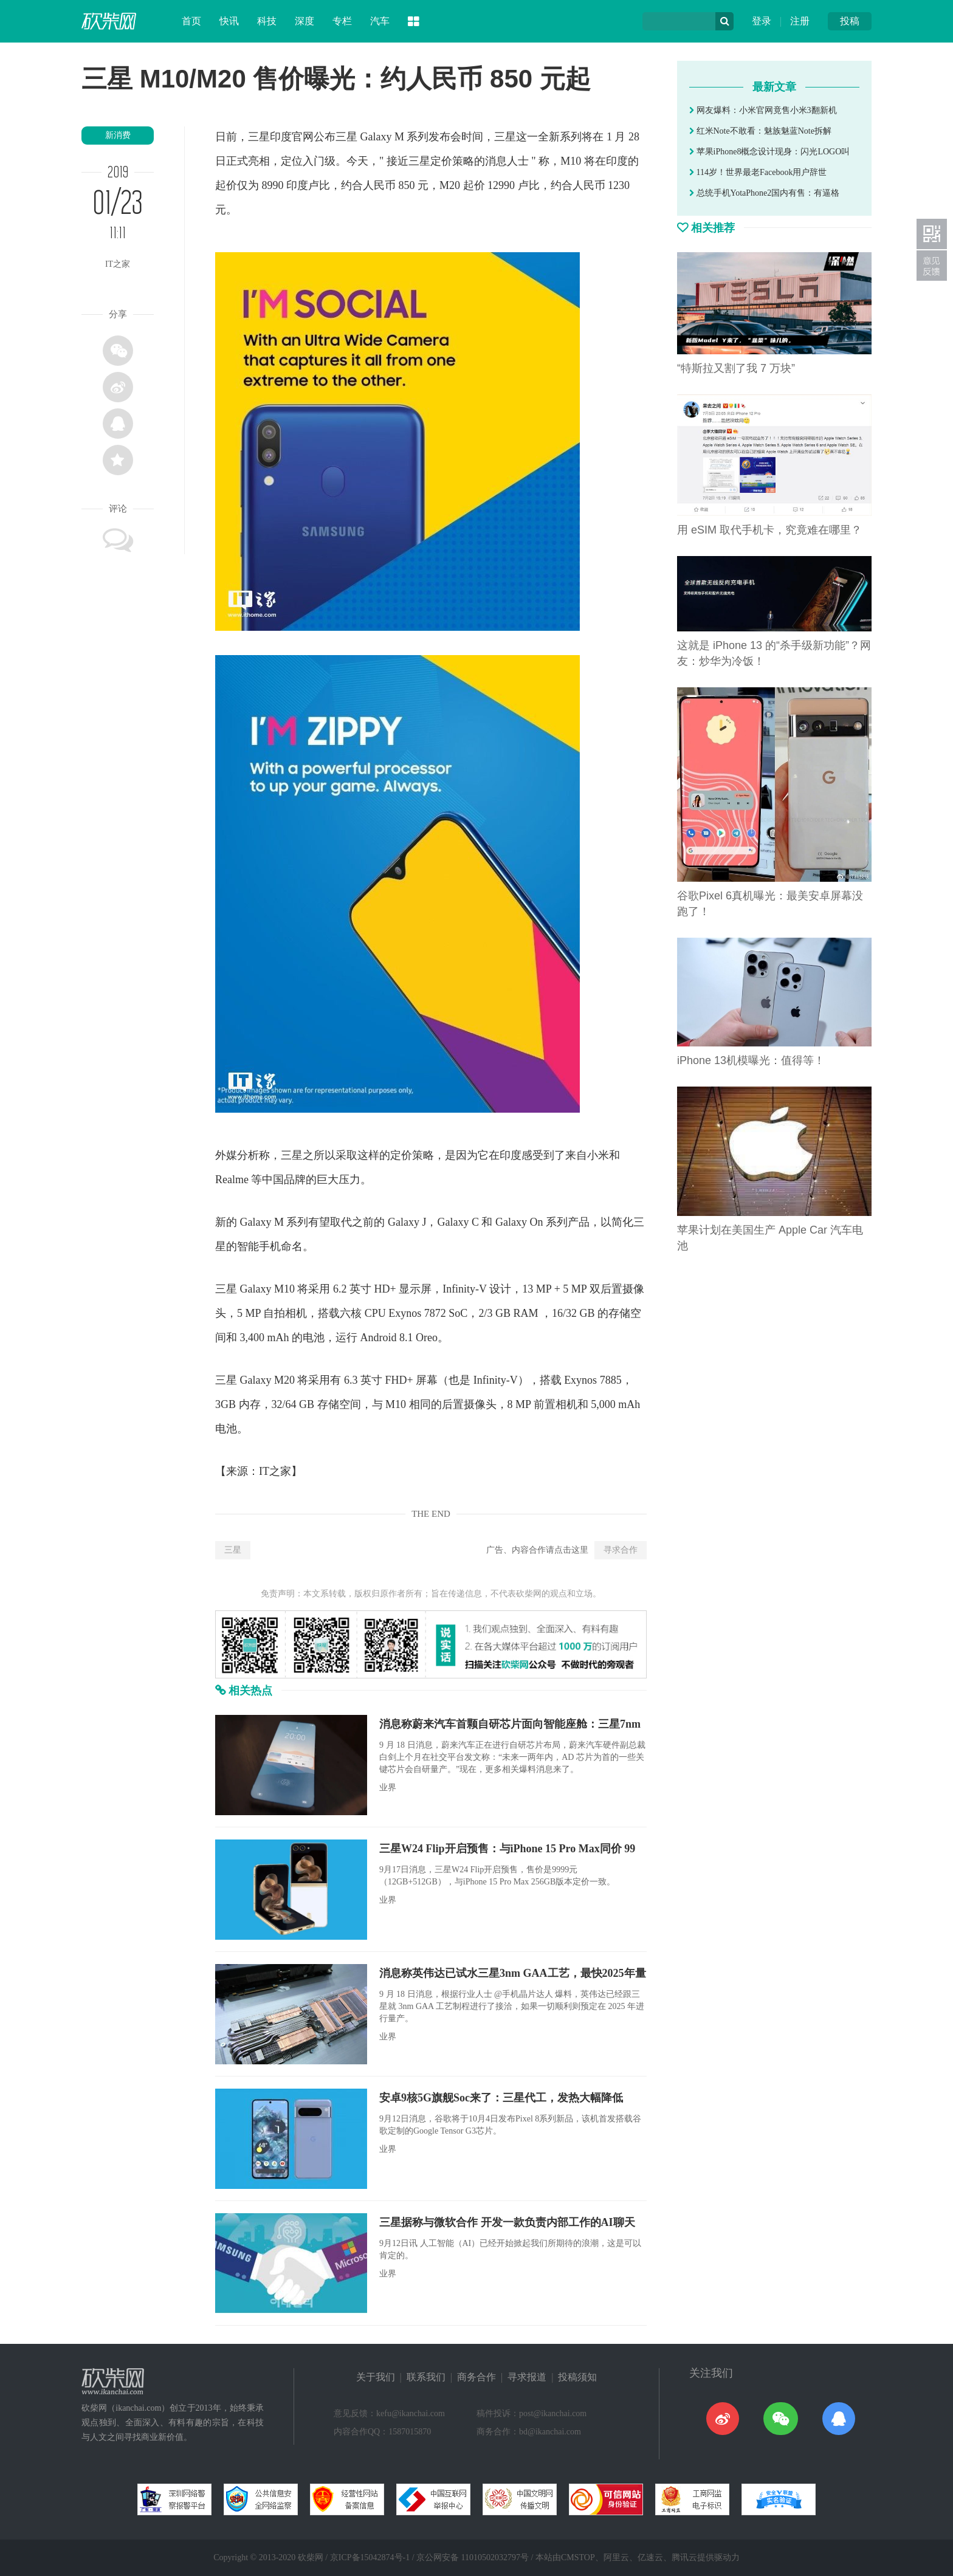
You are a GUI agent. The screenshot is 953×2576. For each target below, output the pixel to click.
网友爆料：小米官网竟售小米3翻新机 (763, 110)
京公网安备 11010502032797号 (472, 2557)
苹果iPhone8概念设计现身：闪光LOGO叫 (769, 151)
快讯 (229, 21)
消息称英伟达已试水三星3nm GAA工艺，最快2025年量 (512, 1973)
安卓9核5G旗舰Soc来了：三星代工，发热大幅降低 (501, 2098)
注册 (800, 21)
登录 (761, 21)
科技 (267, 21)
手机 (270, 1246)
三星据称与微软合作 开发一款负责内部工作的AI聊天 (507, 2222)
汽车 (380, 21)
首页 (191, 21)
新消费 (118, 135)
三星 (232, 1549)
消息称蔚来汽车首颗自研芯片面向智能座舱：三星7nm (510, 1724)
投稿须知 (577, 2377)
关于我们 (375, 2377)
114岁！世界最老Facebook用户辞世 (758, 172)
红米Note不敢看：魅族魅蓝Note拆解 (760, 131)
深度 (304, 21)
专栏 (342, 21)
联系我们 (426, 2377)
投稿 (849, 21)
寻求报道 (526, 2377)
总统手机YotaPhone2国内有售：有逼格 (764, 192)
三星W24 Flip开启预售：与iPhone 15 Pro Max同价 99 (507, 1849)
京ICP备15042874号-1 (370, 2557)
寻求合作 (621, 1549)
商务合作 (476, 2377)
